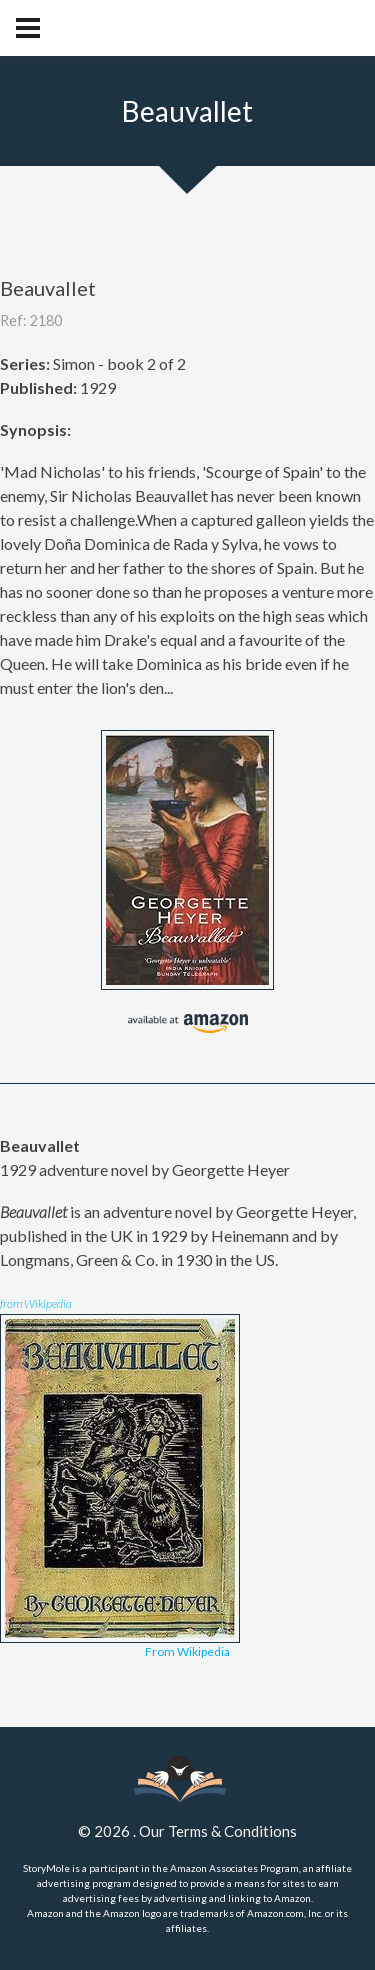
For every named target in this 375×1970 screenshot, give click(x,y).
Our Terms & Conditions (218, 1831)
